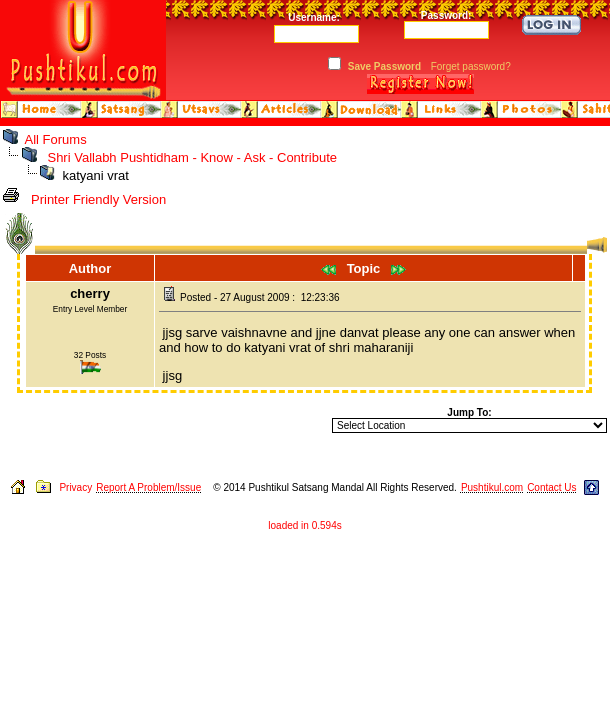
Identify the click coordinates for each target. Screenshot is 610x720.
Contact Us (551, 487)
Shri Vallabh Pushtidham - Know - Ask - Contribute (192, 157)
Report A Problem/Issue (148, 487)
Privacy (75, 487)
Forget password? (471, 66)
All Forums (56, 139)
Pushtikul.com (492, 487)
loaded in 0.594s (304, 525)
